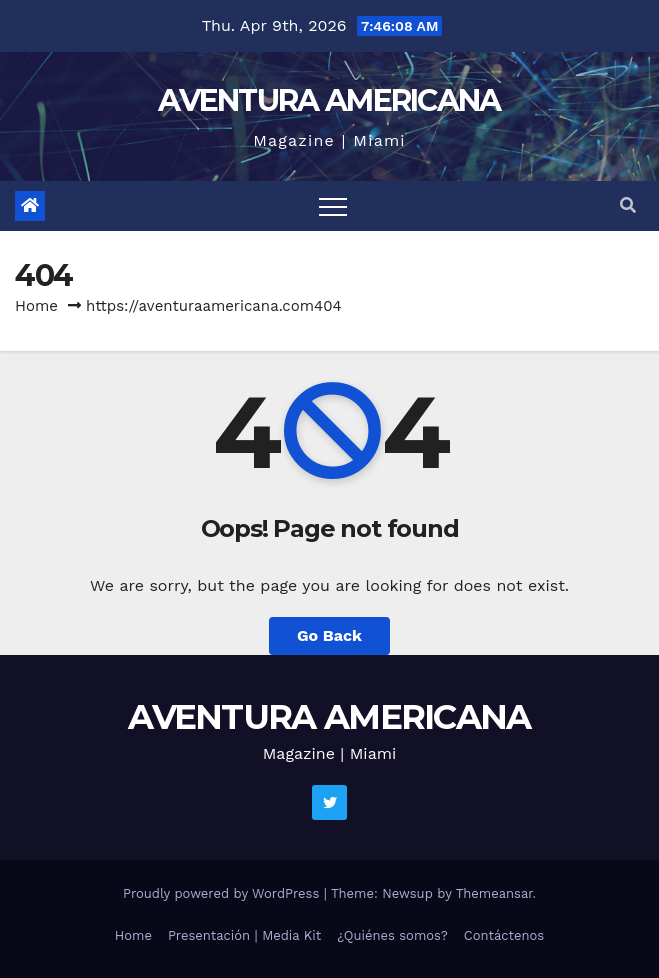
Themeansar (494, 893)
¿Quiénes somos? (392, 935)
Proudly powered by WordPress (223, 893)
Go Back (329, 635)
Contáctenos (504, 935)
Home (36, 306)
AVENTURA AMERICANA (329, 100)
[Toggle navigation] (333, 206)
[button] (628, 205)
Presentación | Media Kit (244, 935)
